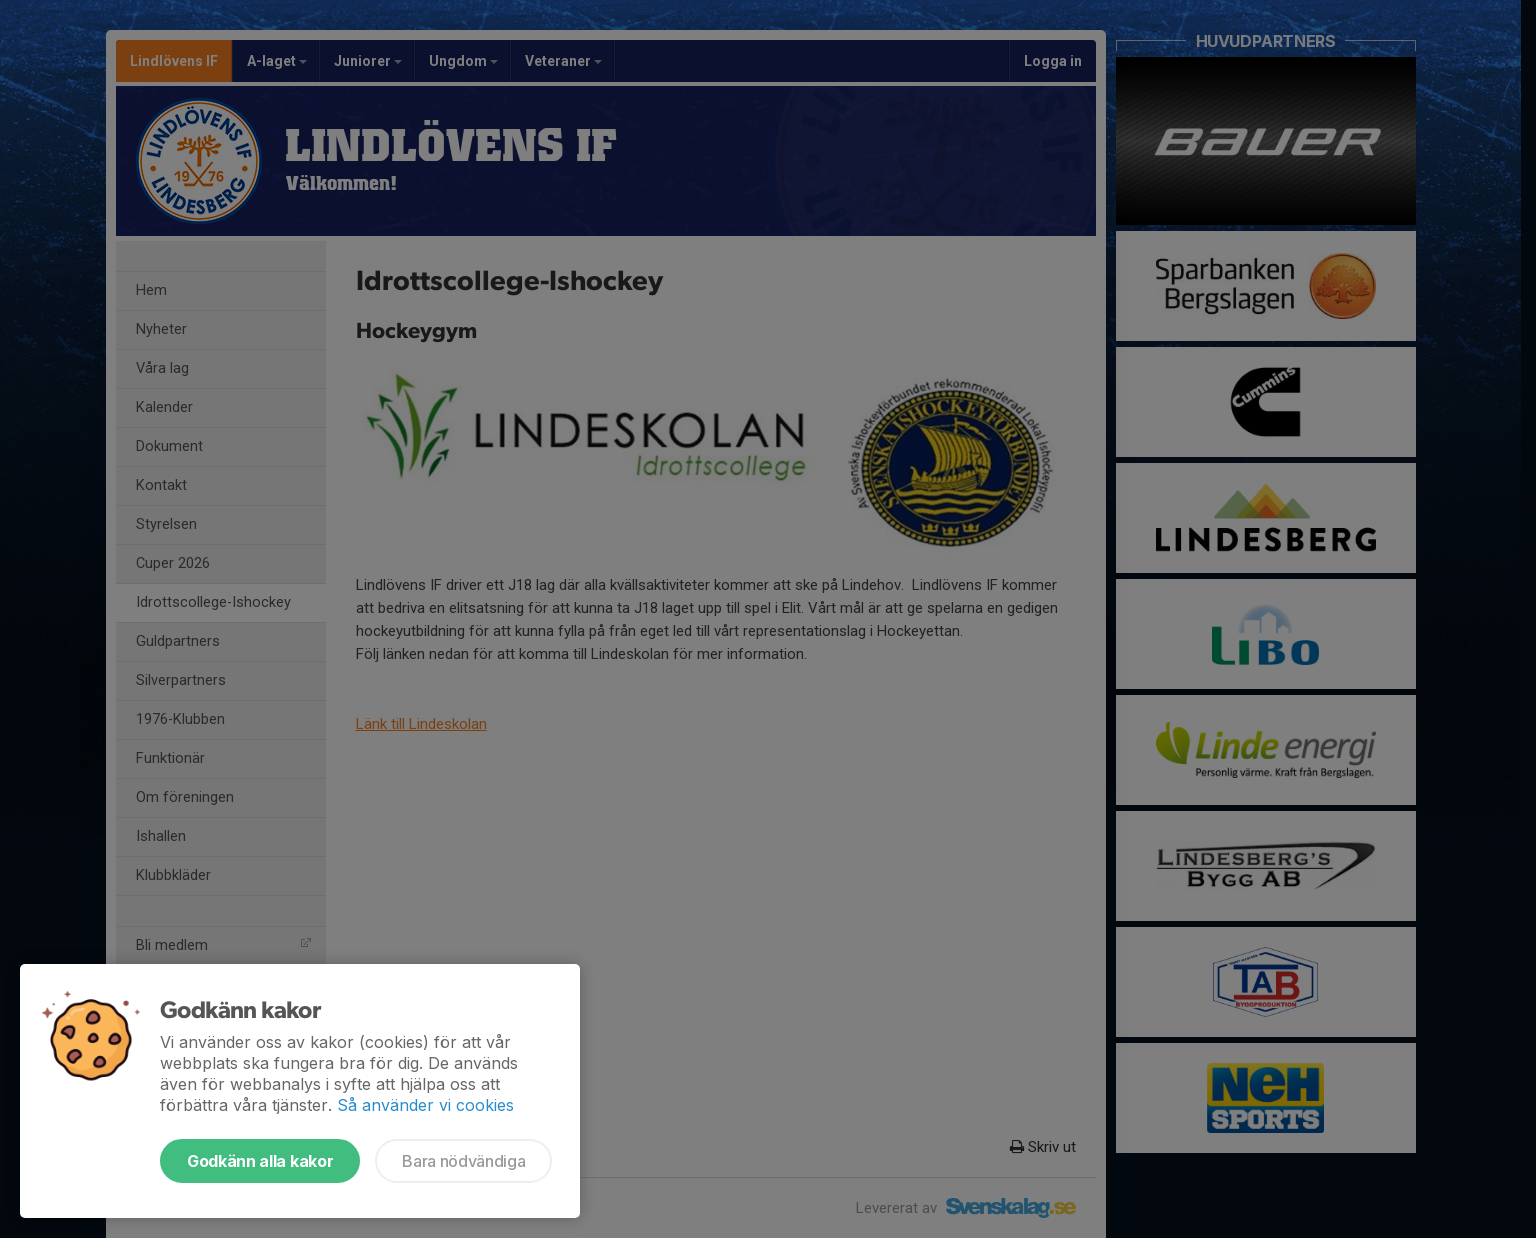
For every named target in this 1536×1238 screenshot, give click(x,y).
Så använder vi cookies (425, 1105)
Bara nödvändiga (463, 1161)
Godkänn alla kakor (260, 1161)
